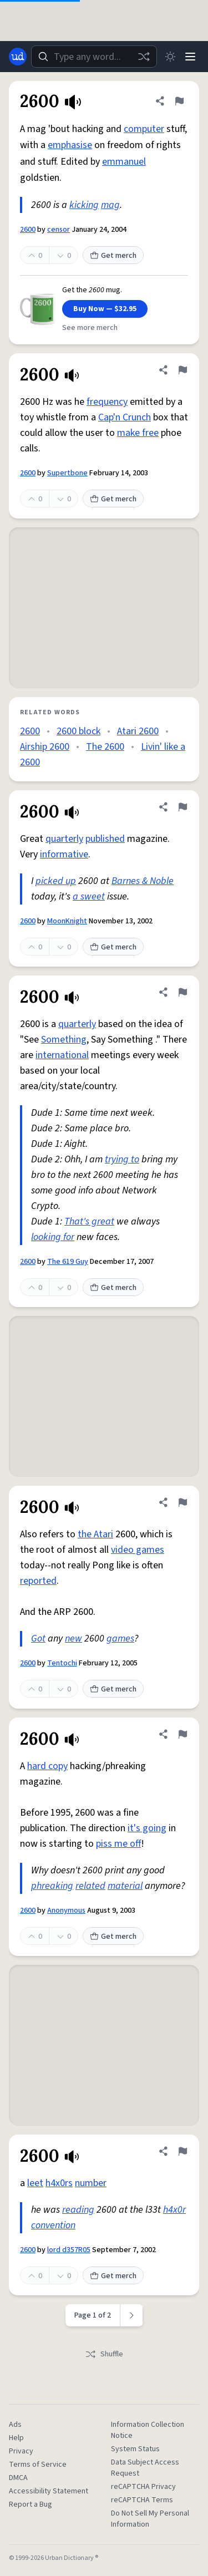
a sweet (89, 896)
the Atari (95, 1534)
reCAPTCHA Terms (142, 2500)
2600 (27, 229)
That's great (89, 1221)
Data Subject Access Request (145, 2468)
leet (35, 2183)
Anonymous (66, 1910)
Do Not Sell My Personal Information (150, 2519)
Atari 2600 (138, 731)
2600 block (78, 731)
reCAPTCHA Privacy (143, 2486)
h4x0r (174, 2210)
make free (138, 433)
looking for (52, 1237)
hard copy (47, 1766)
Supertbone (67, 473)
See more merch (90, 327)
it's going (147, 1828)
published (105, 839)
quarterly (64, 839)
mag (110, 205)
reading (78, 2210)
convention (53, 2225)
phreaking (52, 1886)
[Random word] (143, 56)
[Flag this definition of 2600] (179, 101)
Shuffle (104, 2354)
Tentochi (62, 1663)
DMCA (18, 2477)
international (62, 1055)
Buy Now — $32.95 (104, 308)
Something (64, 1039)
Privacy (21, 2451)
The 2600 (105, 747)
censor (58, 229)
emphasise (70, 145)
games (120, 1638)
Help (16, 2437)
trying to (122, 1159)
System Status (135, 2449)
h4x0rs (59, 2183)
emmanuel (124, 162)
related (90, 1886)
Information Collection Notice (147, 2430)
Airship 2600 (44, 747)
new (73, 1638)
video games (137, 1550)
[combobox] (94, 56)
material (125, 1886)
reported (38, 1581)
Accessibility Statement (48, 2491)
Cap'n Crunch (124, 417)
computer (144, 129)
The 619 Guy (67, 1261)
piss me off (118, 1844)
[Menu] (190, 56)
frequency (107, 402)
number (90, 2183)
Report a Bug (30, 2504)
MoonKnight (67, 921)
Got (38, 1638)
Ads (15, 2424)
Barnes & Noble (142, 881)
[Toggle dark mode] (170, 56)
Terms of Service (38, 2464)
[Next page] (131, 2315)
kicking (84, 205)
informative (64, 854)
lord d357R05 (68, 2249)
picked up (55, 881)
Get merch (113, 255)
